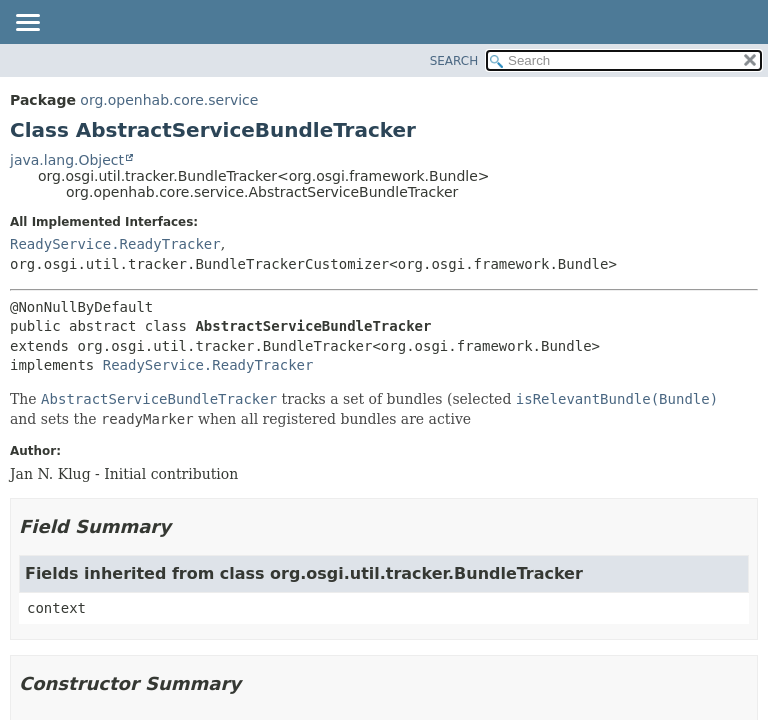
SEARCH (454, 61)
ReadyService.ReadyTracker (115, 244)
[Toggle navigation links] (27, 24)
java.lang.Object (67, 160)
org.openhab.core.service (169, 100)
